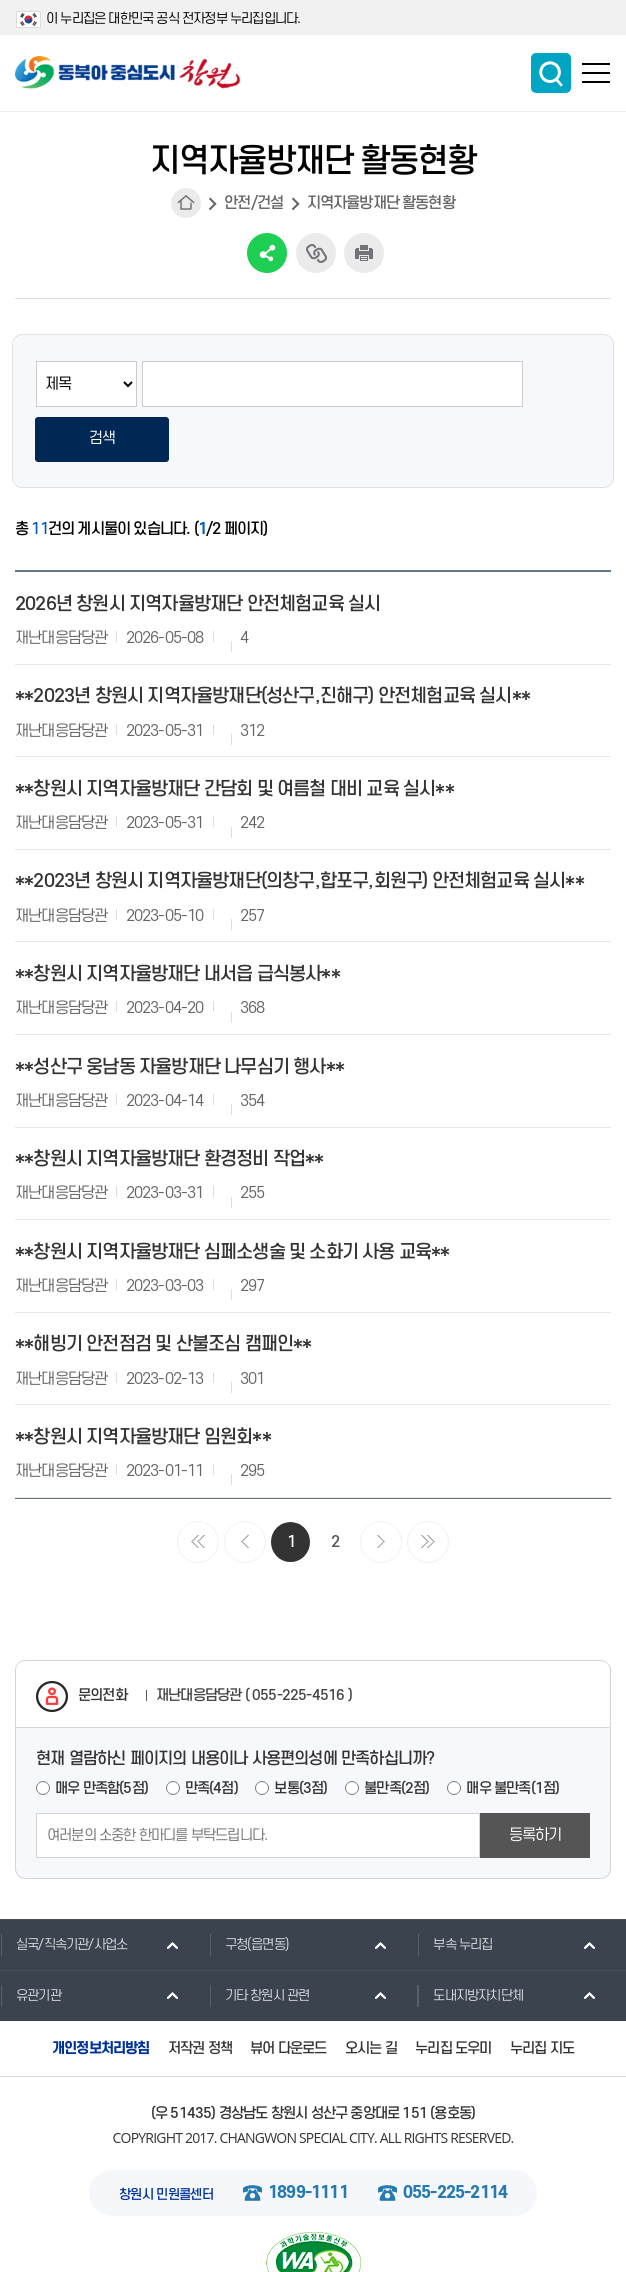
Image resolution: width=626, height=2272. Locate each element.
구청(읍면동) (249, 1890)
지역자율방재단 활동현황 (381, 203)
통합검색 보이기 (551, 73)
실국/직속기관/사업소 (63, 1890)
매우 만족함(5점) (101, 1733)
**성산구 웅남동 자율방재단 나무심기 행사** (179, 1012)
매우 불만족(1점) (512, 1733)
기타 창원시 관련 (259, 1940)
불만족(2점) (396, 1733)
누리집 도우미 (453, 1993)
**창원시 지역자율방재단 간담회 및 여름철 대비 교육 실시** (234, 734)
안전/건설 (253, 203)
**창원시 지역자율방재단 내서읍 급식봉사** (177, 920)
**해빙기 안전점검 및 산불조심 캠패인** (163, 1290)
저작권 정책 (200, 1993)
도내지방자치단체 (470, 1940)
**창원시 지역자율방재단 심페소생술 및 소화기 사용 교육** (232, 1197)
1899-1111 (308, 2139)
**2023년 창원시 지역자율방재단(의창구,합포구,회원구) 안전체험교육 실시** (299, 827)
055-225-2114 (455, 2139)
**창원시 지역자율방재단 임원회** (143, 1382)
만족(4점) (211, 1733)
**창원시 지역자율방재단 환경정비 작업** (169, 1105)
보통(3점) (300, 1733)
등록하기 (535, 1781)
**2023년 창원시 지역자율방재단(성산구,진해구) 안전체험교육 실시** (272, 642)
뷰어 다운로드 (288, 1993)
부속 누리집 (454, 1890)
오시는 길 (371, 1993)
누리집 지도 (542, 1993)
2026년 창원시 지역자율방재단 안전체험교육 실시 (197, 549)
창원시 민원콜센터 (166, 2140)
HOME (186, 203)
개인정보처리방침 (101, 1993)
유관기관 (30, 1940)
